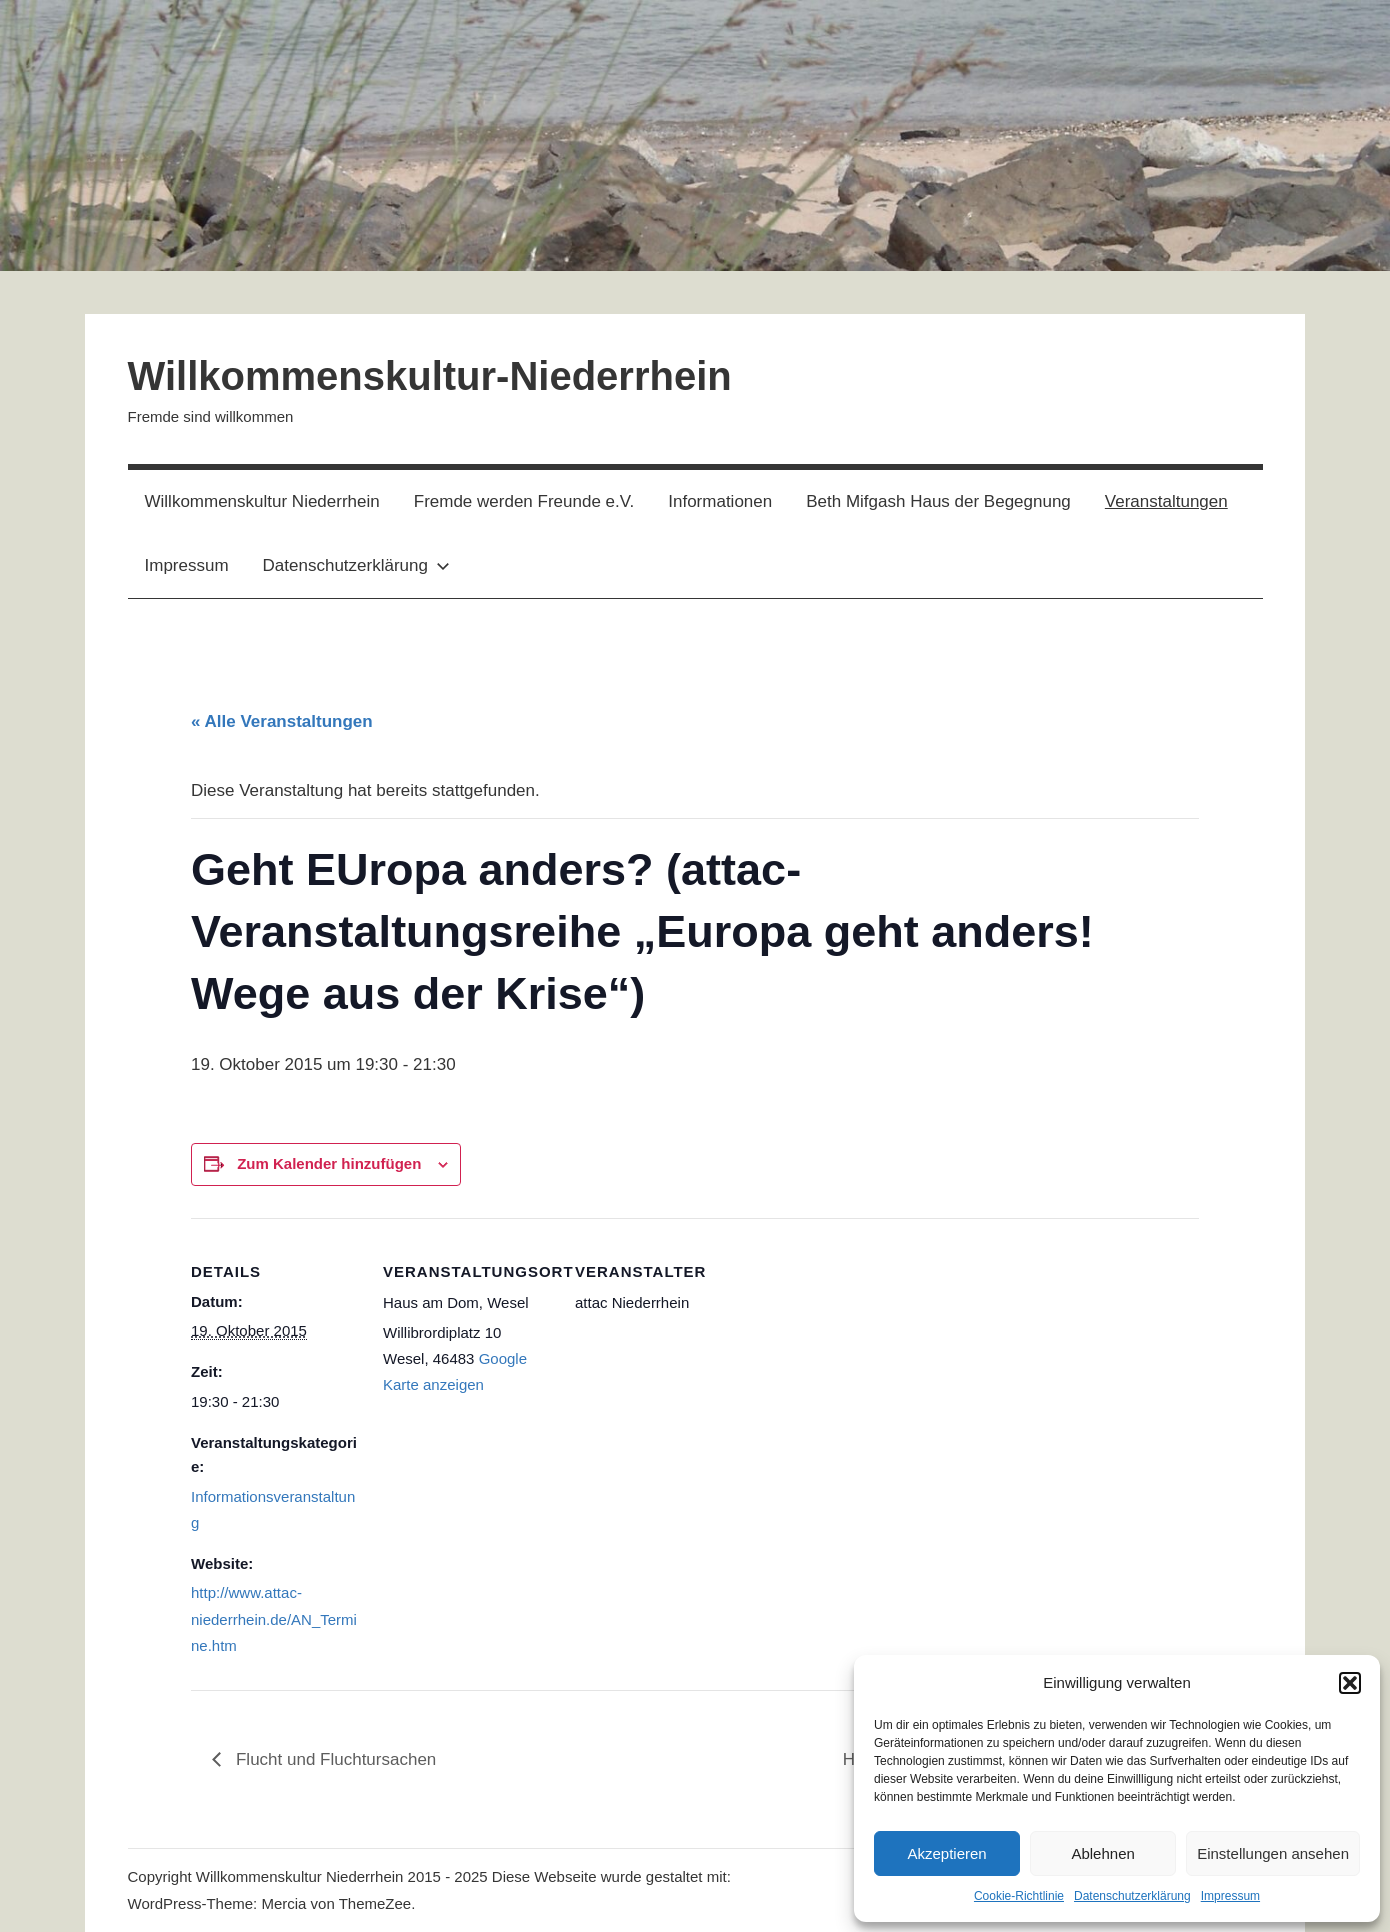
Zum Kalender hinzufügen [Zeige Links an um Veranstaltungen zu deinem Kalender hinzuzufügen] (329, 1163)
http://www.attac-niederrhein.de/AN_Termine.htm (274, 1619)
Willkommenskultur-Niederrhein (430, 376)
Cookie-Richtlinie (1019, 1896)
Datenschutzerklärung (1132, 1896)
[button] (1350, 1683)
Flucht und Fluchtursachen (333, 1759)
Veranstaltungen (1166, 501)
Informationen (720, 501)
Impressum (1230, 1896)
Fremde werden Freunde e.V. (524, 501)
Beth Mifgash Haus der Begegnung (938, 501)
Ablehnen (1102, 1853)
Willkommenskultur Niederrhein (262, 501)
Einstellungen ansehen (1273, 1853)
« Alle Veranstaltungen (282, 721)
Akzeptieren (946, 1853)
